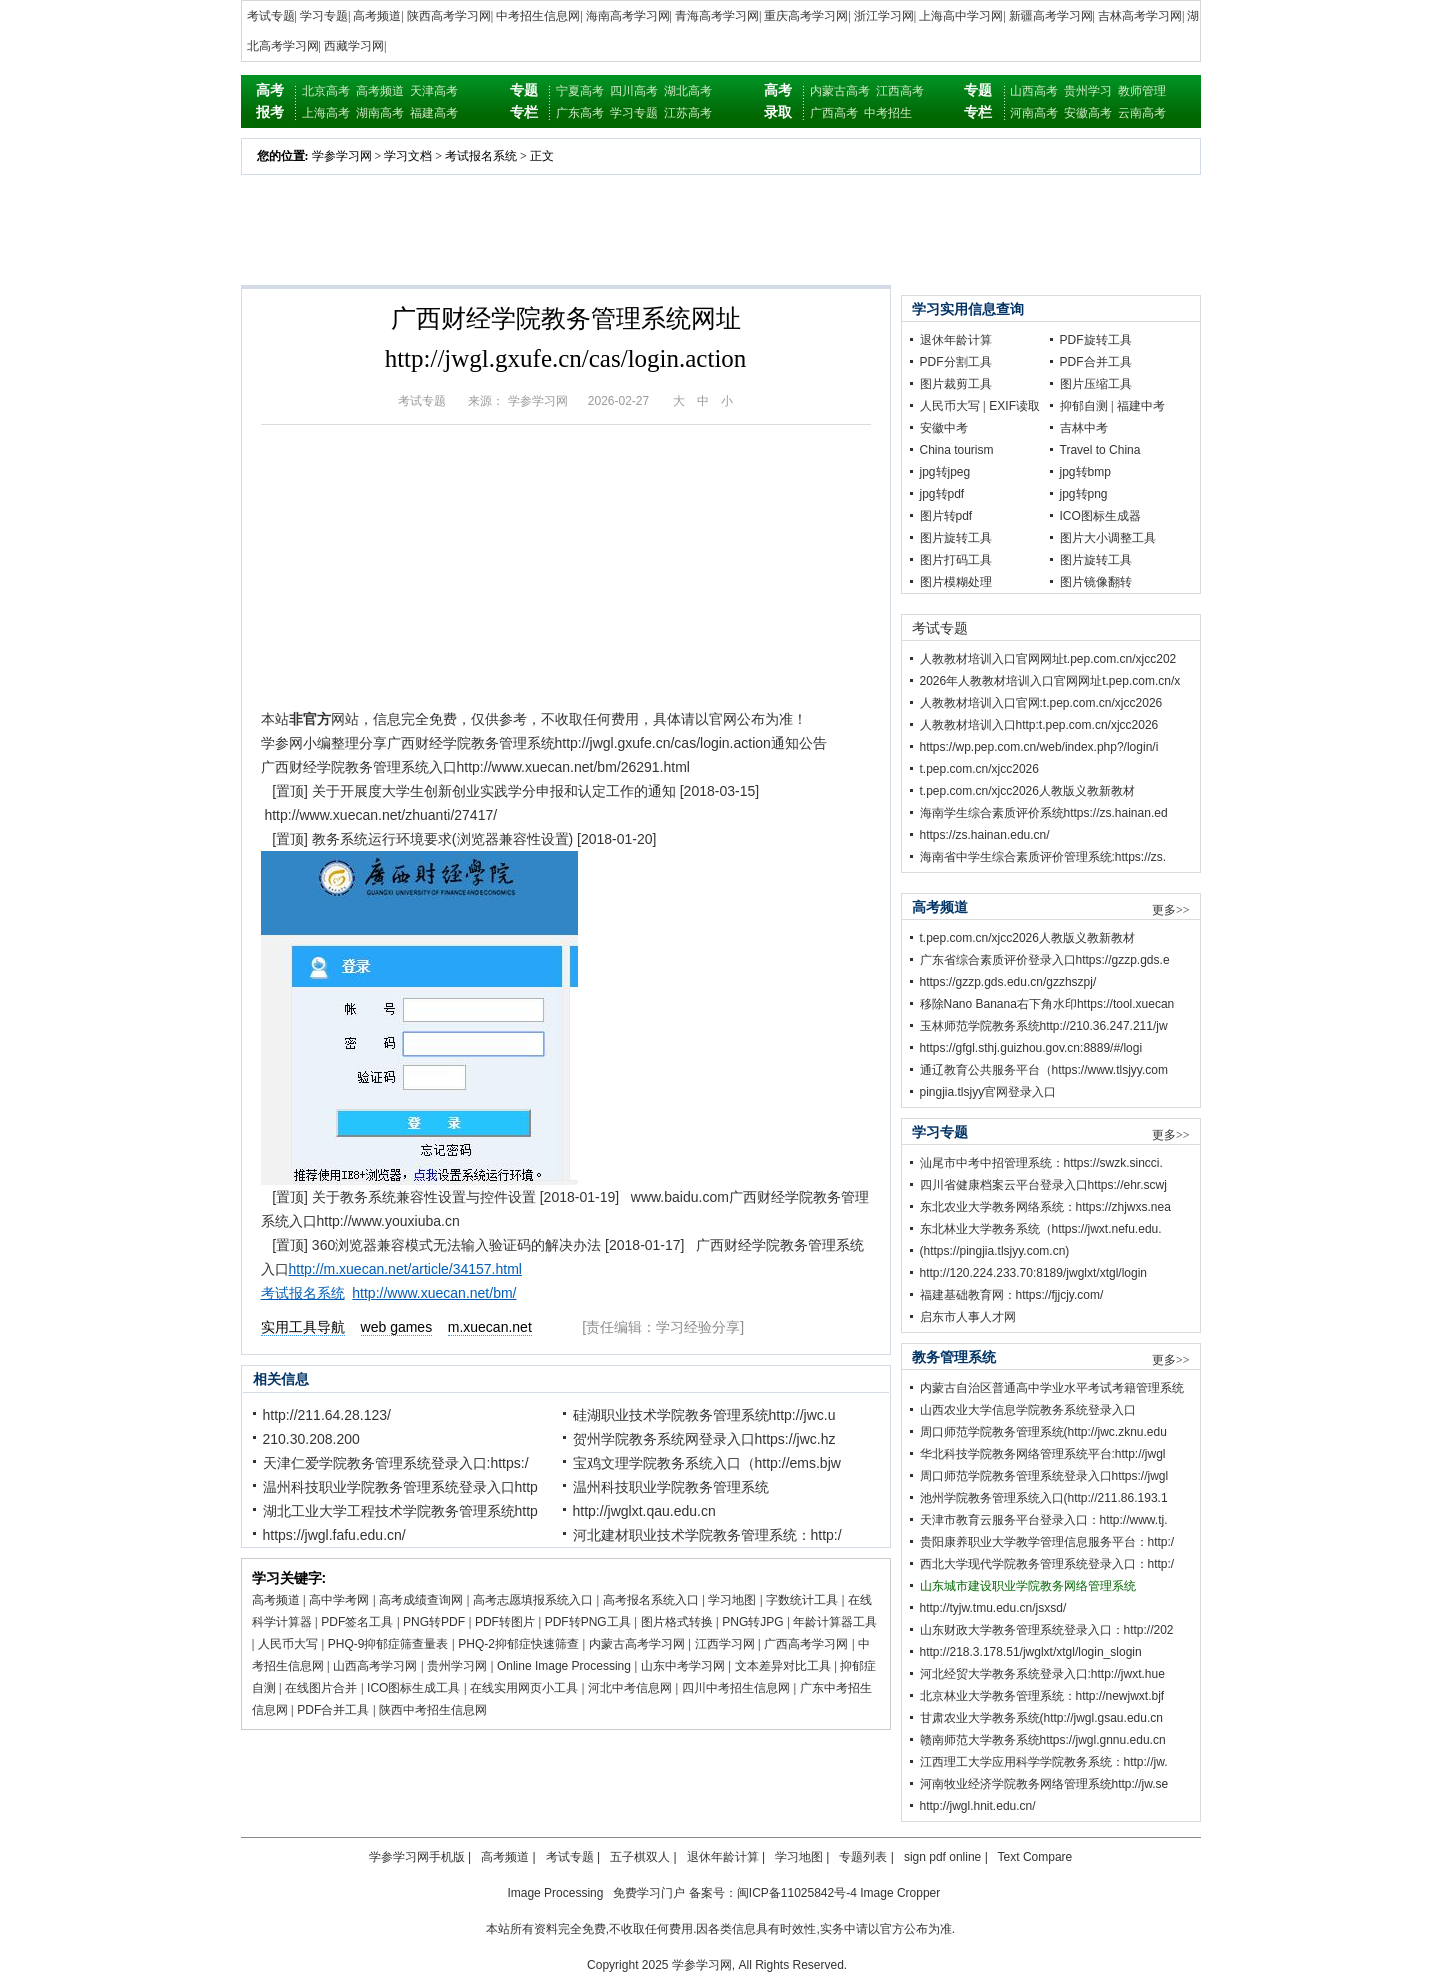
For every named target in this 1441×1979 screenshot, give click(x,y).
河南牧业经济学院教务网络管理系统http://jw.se (1044, 1784)
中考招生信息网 (538, 16)
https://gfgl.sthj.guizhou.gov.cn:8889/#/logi (1031, 1048)
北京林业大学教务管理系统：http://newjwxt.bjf (1042, 1696)
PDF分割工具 (956, 362)
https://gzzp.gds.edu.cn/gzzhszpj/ (1008, 982)
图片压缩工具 (1096, 384)
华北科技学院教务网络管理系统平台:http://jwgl (1043, 1454)
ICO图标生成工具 (413, 1688)
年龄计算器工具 (835, 1622)
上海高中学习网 (961, 16)
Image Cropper (900, 1893)
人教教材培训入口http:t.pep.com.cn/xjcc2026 (1039, 725)
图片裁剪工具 (956, 384)
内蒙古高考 (840, 91)
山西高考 (1034, 91)
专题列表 (863, 1857)
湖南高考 (380, 113)
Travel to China (1100, 450)
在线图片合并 (321, 1688)
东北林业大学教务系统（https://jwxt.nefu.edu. (1041, 1229)
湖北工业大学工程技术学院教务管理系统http (400, 1511)
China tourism (957, 450)
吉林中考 (1084, 428)
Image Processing (555, 1893)
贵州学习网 (457, 1666)
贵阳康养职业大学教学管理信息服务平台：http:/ (1047, 1542)
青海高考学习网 (717, 16)
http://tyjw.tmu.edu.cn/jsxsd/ (993, 1608)
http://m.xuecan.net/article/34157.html (405, 1269)
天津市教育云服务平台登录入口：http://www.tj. (1044, 1520)
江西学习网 (725, 1644)
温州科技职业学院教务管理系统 (671, 1487)
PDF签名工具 (357, 1622)
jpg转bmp (1085, 472)
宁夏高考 (580, 91)
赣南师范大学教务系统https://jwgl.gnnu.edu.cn (1043, 1740)
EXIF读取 (1014, 406)
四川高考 (634, 91)
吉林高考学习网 (1140, 16)
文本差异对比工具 (783, 1666)
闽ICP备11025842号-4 (797, 1893)
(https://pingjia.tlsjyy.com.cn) (995, 1251)
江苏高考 (688, 113)
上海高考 (326, 113)
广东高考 (580, 113)
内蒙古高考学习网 (637, 1644)
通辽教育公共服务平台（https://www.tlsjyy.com (1044, 1070)
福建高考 (434, 113)
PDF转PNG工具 (588, 1622)
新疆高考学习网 (1051, 16)
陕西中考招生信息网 (433, 1710)
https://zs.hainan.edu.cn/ (985, 835)
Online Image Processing (564, 1666)
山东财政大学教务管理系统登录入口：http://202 (1047, 1630)
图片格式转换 (677, 1622)
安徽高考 (1088, 113)
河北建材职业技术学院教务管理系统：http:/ (707, 1535)
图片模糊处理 (956, 582)
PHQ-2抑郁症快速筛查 (518, 1644)
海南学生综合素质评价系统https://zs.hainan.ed (1044, 813)
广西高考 (834, 113)
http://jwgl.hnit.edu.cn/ (978, 1806)
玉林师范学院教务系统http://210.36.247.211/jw (1044, 1026)
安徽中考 (944, 428)
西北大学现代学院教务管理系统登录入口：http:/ (1047, 1564)
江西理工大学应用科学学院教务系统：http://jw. (1044, 1762)
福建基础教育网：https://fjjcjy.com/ (1012, 1295)
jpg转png (1084, 494)
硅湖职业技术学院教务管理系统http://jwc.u (704, 1415)
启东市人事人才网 (968, 1317)
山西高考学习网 (375, 1666)
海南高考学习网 (628, 16)
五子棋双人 (640, 1857)
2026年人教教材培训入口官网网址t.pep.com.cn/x (1050, 681)
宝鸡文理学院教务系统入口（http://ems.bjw (707, 1463)
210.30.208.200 (311, 1439)
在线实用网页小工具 (524, 1688)
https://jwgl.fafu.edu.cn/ (334, 1535)
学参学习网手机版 (417, 1857)
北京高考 (326, 91)
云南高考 (1142, 113)
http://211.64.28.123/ (327, 1415)
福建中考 (1141, 406)
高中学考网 (339, 1600)
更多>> (1171, 910)
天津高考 (434, 91)
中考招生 (888, 113)
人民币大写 (288, 1644)
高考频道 (377, 16)
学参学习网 (342, 156)
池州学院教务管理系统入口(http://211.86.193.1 (1044, 1498)
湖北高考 (688, 91)
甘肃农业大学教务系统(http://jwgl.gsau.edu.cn (1041, 1718)
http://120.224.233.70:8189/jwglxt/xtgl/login (1034, 1273)
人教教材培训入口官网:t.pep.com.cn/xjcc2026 (1041, 703)
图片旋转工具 (956, 538)
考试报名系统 (481, 156)
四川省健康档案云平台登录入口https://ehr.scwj (1043, 1185)
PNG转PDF (434, 1622)
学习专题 (324, 16)
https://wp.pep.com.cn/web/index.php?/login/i (1039, 747)
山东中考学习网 (683, 1666)
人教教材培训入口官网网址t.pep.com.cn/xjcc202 (1048, 659)
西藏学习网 (354, 46)
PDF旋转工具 (1096, 340)
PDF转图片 (505, 1622)
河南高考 (1034, 113)
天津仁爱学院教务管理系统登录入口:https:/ (396, 1463)
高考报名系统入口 (651, 1600)
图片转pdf (946, 516)
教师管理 (1142, 91)
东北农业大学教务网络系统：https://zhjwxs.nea (1045, 1207)
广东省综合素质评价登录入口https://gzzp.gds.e (1045, 960)
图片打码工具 (956, 560)
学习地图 (732, 1600)
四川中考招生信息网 (736, 1688)
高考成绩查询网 (421, 1600)
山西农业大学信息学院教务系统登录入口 (1028, 1410)
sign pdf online (942, 1857)
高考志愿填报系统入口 (533, 1600)
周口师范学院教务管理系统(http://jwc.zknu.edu (1043, 1432)
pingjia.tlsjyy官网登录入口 (988, 1092)
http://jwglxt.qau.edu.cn (644, 1511)
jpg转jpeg (945, 472)
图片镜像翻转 (1096, 582)
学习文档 (408, 156)
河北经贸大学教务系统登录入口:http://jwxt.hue (1042, 1674)
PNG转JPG (752, 1622)
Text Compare (1035, 1857)
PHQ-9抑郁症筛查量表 (388, 1644)
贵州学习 (1088, 91)
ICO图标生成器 (1100, 516)
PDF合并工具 (333, 1710)
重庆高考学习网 (806, 16)
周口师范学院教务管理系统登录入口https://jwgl (1044, 1476)
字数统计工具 (802, 1600)
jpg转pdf (942, 494)
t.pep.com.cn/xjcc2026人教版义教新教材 (1027, 791)
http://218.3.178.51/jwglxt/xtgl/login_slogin (1031, 1652)
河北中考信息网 (630, 1688)
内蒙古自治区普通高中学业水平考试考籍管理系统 (1052, 1388)
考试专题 (271, 16)
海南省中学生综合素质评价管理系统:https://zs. (1043, 857)
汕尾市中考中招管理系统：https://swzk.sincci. (1041, 1163)
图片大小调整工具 (1108, 538)
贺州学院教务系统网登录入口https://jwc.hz (704, 1439)
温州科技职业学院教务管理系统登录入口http (400, 1487)
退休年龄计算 (956, 340)
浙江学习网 (884, 16)
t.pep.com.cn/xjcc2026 (979, 769)
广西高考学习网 (806, 1644)
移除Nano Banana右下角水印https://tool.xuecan (1047, 1004)
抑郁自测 (1084, 406)
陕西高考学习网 (449, 16)
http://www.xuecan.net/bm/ (434, 1293)
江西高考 (900, 91)
